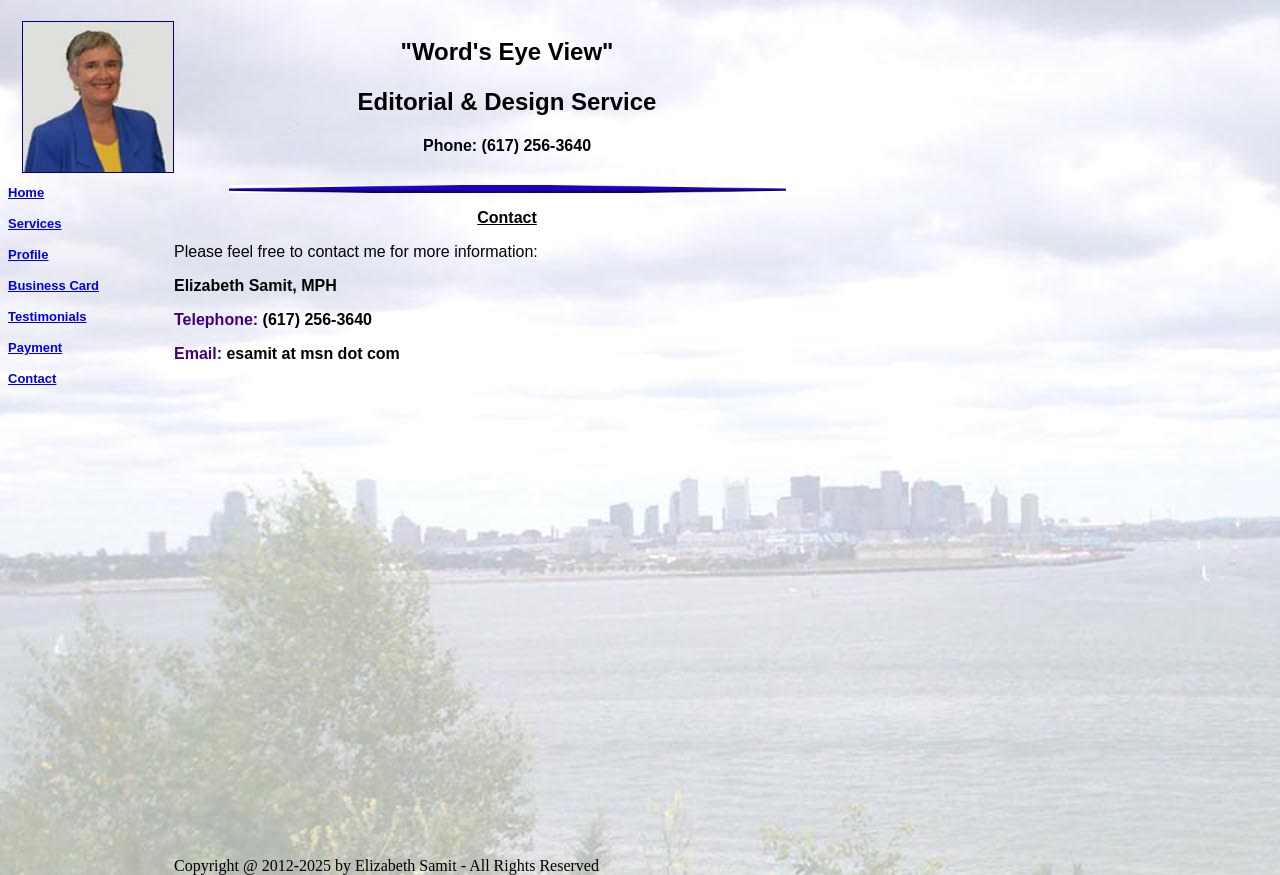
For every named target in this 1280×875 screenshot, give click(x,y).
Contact (32, 378)
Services (35, 223)
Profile (28, 254)
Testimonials (47, 316)
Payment (35, 347)
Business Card (53, 285)
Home (26, 192)
